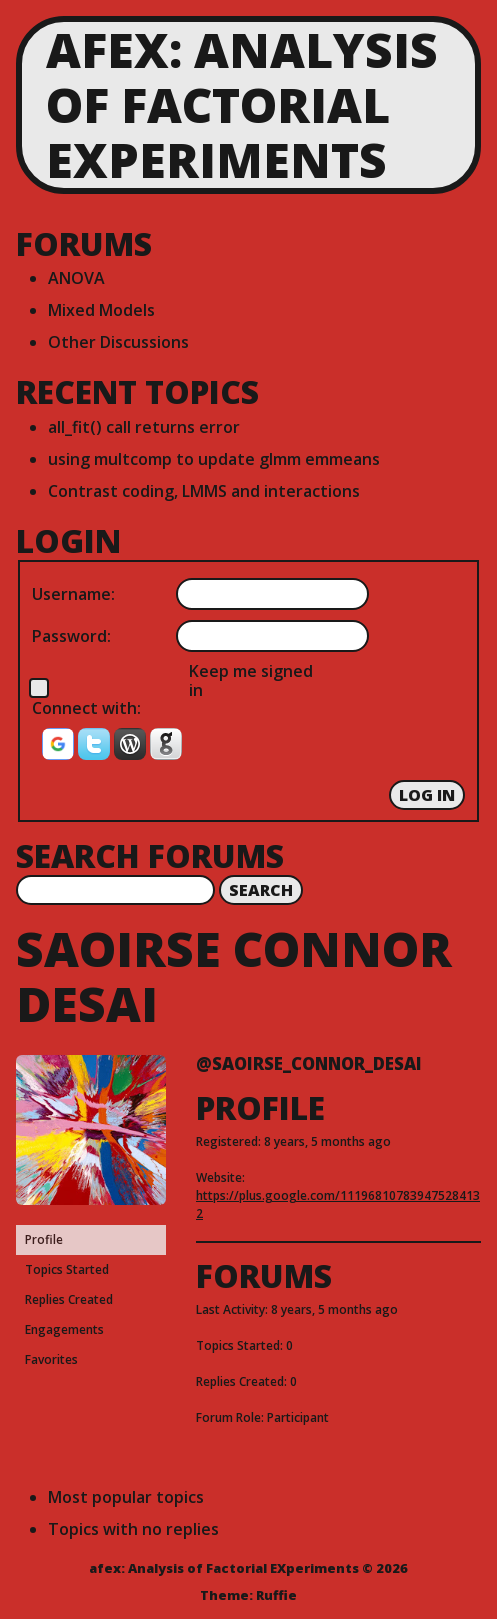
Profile (44, 1239)
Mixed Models (101, 310)
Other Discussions (118, 342)
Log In (427, 795)
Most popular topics (126, 1497)
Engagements (64, 1329)
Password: (71, 636)
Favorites (51, 1359)
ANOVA (76, 278)
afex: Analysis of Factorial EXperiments (242, 104)
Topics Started (67, 1269)
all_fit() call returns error (144, 427)
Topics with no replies (133, 1529)
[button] (60, 750)
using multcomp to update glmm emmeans (214, 459)
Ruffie (276, 1595)
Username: (73, 594)
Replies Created (69, 1299)
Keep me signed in (251, 680)
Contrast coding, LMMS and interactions (204, 491)
